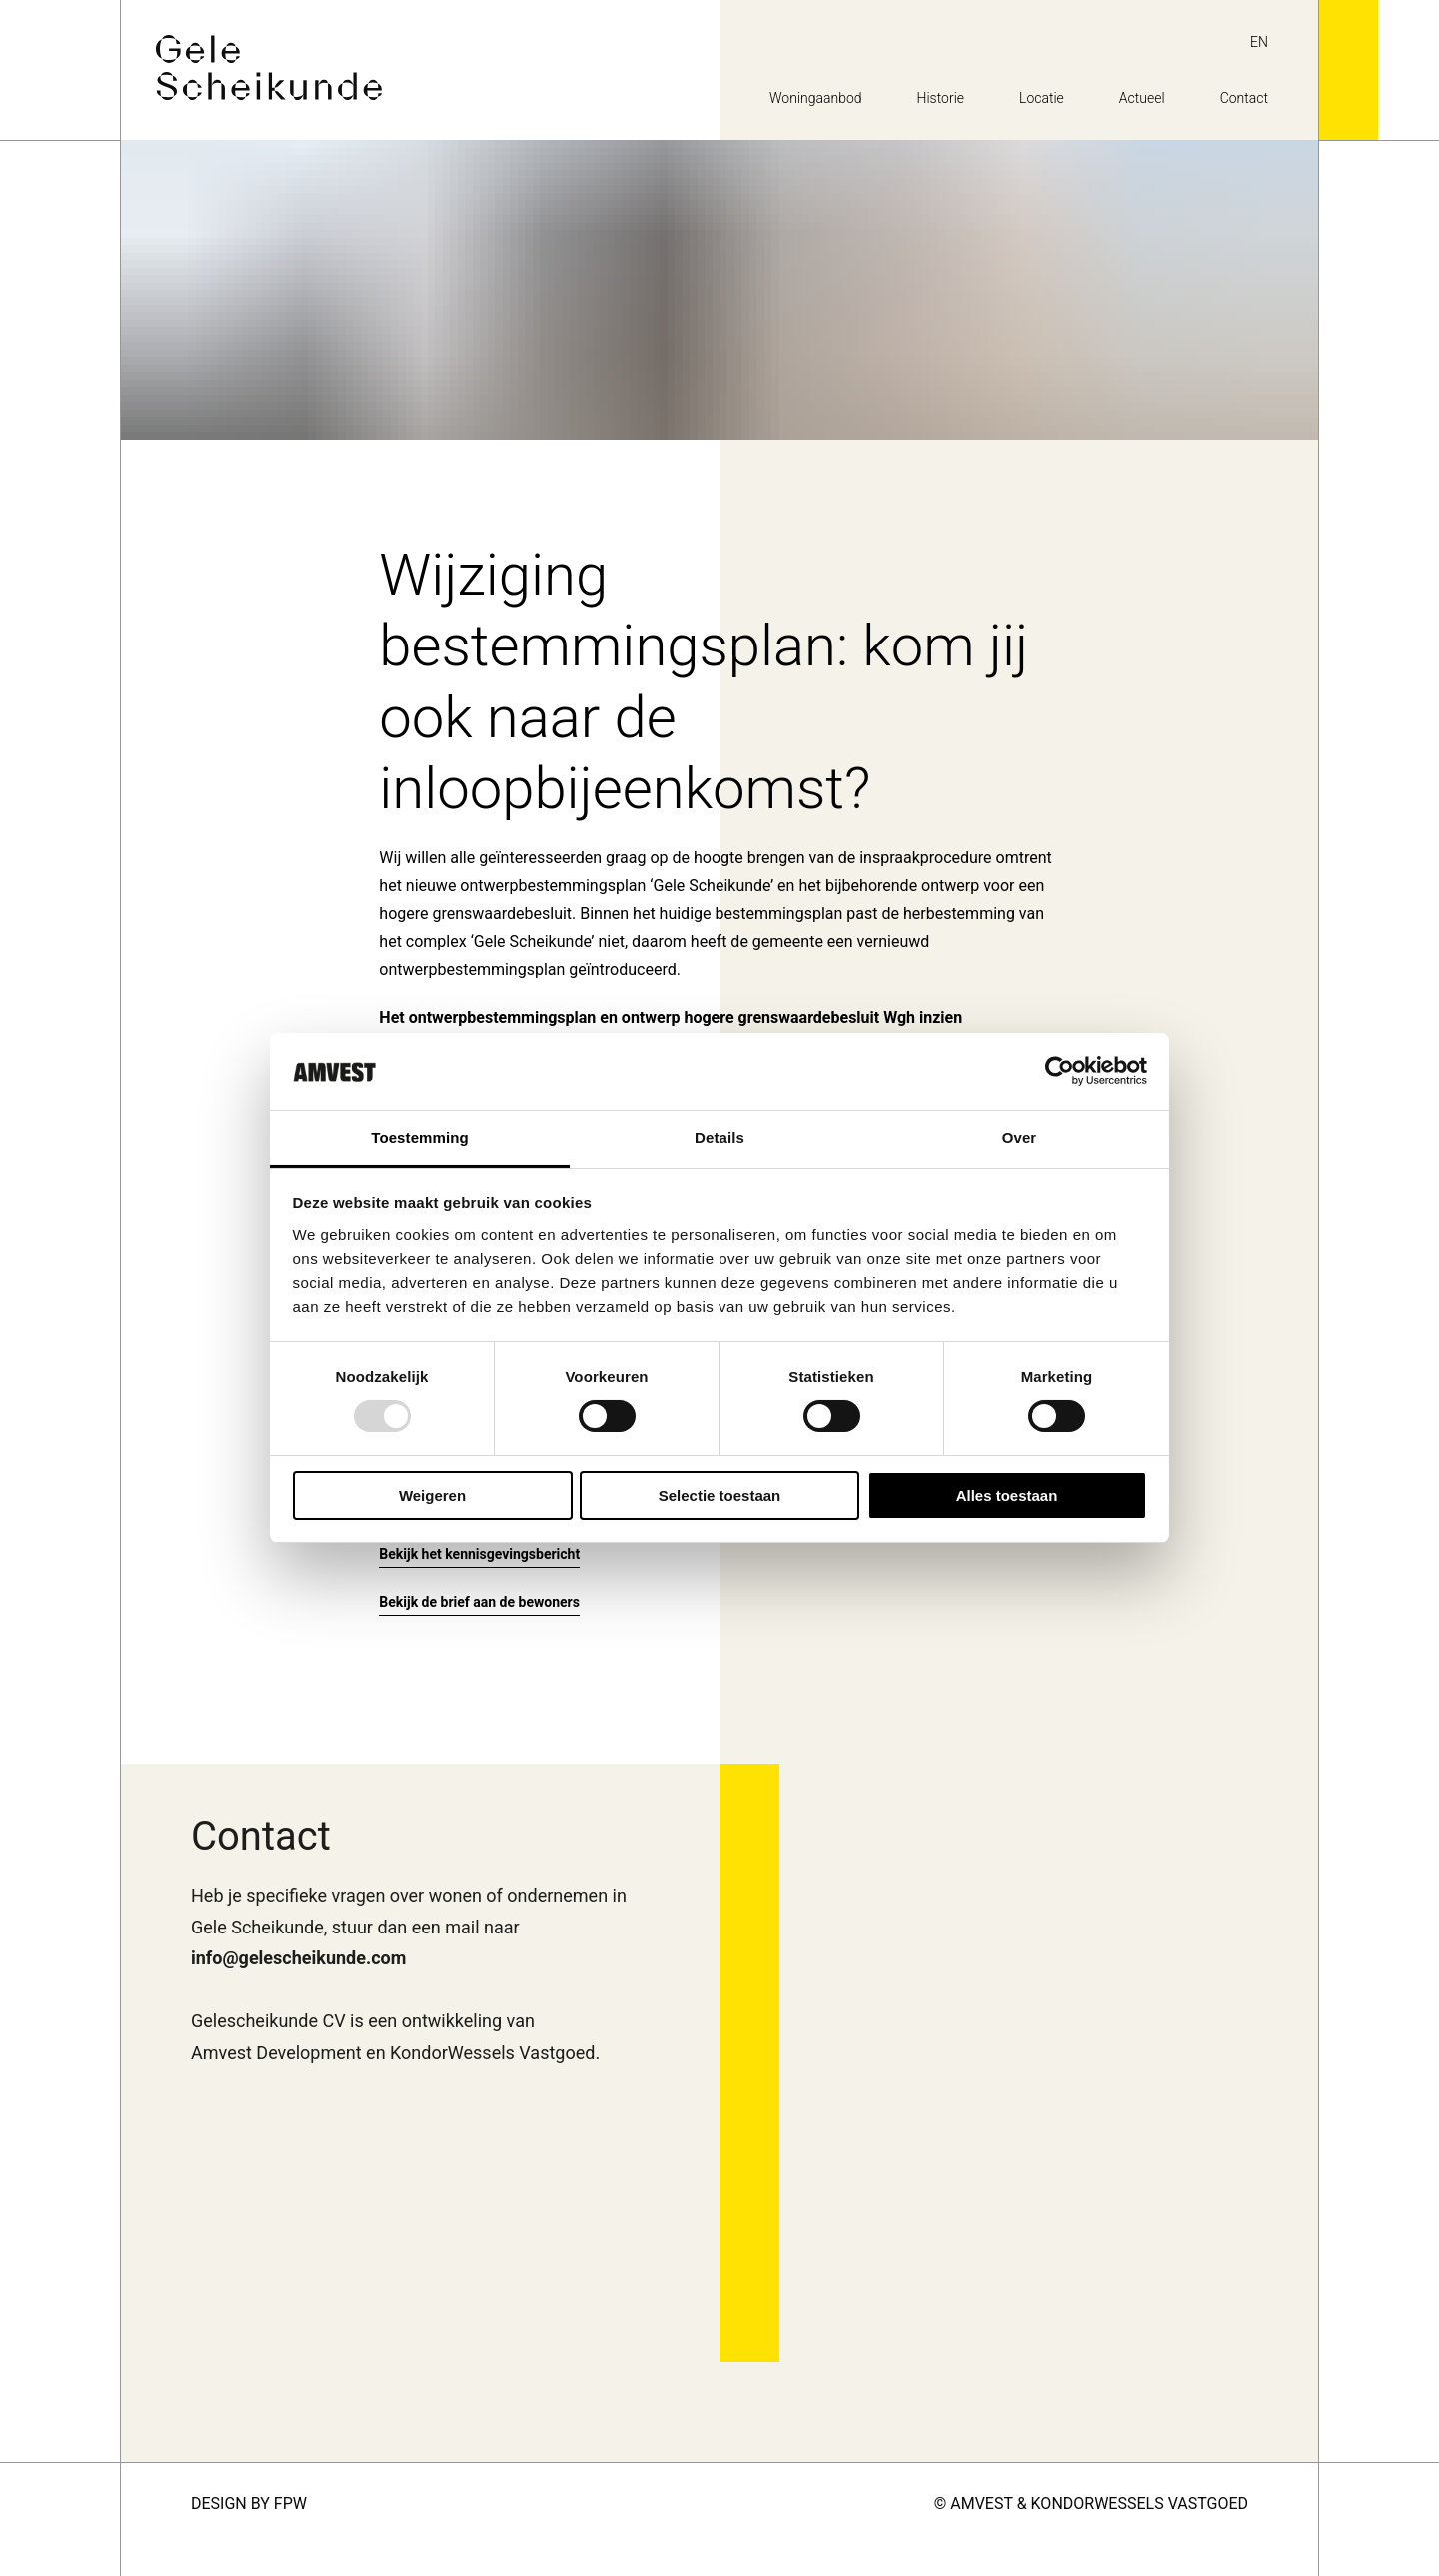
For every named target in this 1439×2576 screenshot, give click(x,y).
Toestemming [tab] (420, 1137)
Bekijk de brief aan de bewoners (479, 1602)
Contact (1244, 98)
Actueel (1142, 98)
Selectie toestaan (720, 1495)
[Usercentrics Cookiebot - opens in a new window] (1059, 1071)
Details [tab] (719, 1137)
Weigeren (432, 1495)
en (1259, 42)
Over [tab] (1019, 1137)
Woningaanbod (815, 98)
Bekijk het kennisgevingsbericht (479, 1554)
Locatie (1041, 98)
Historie (940, 98)
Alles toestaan (1007, 1495)
